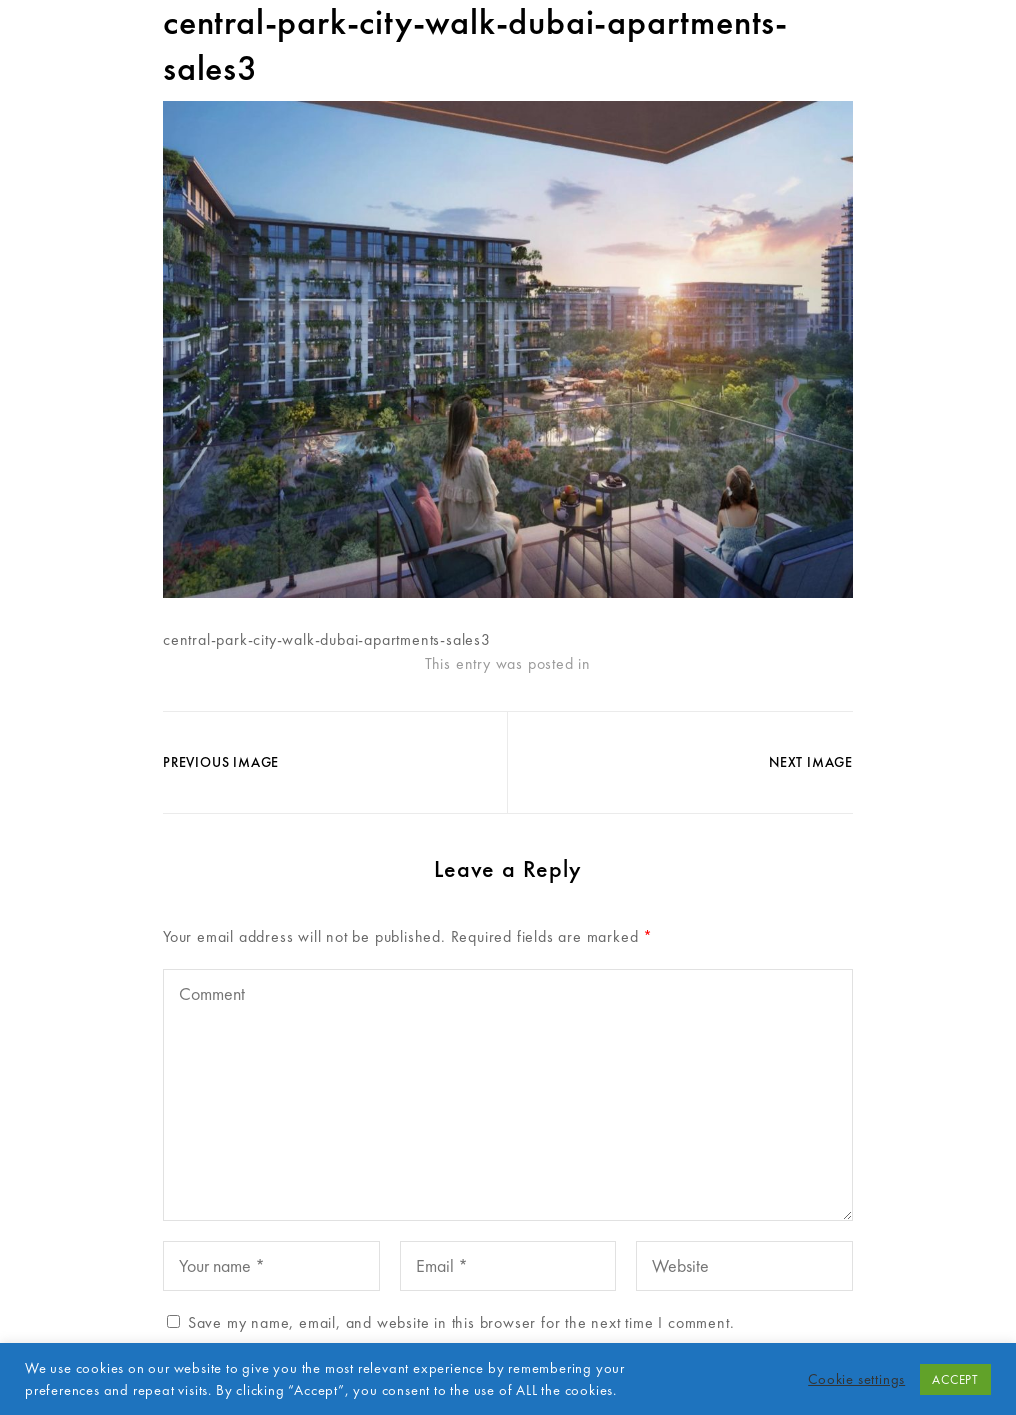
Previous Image (221, 762)
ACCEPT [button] (955, 1379)
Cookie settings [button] (856, 1379)
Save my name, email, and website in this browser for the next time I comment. (461, 1322)
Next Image (811, 762)
